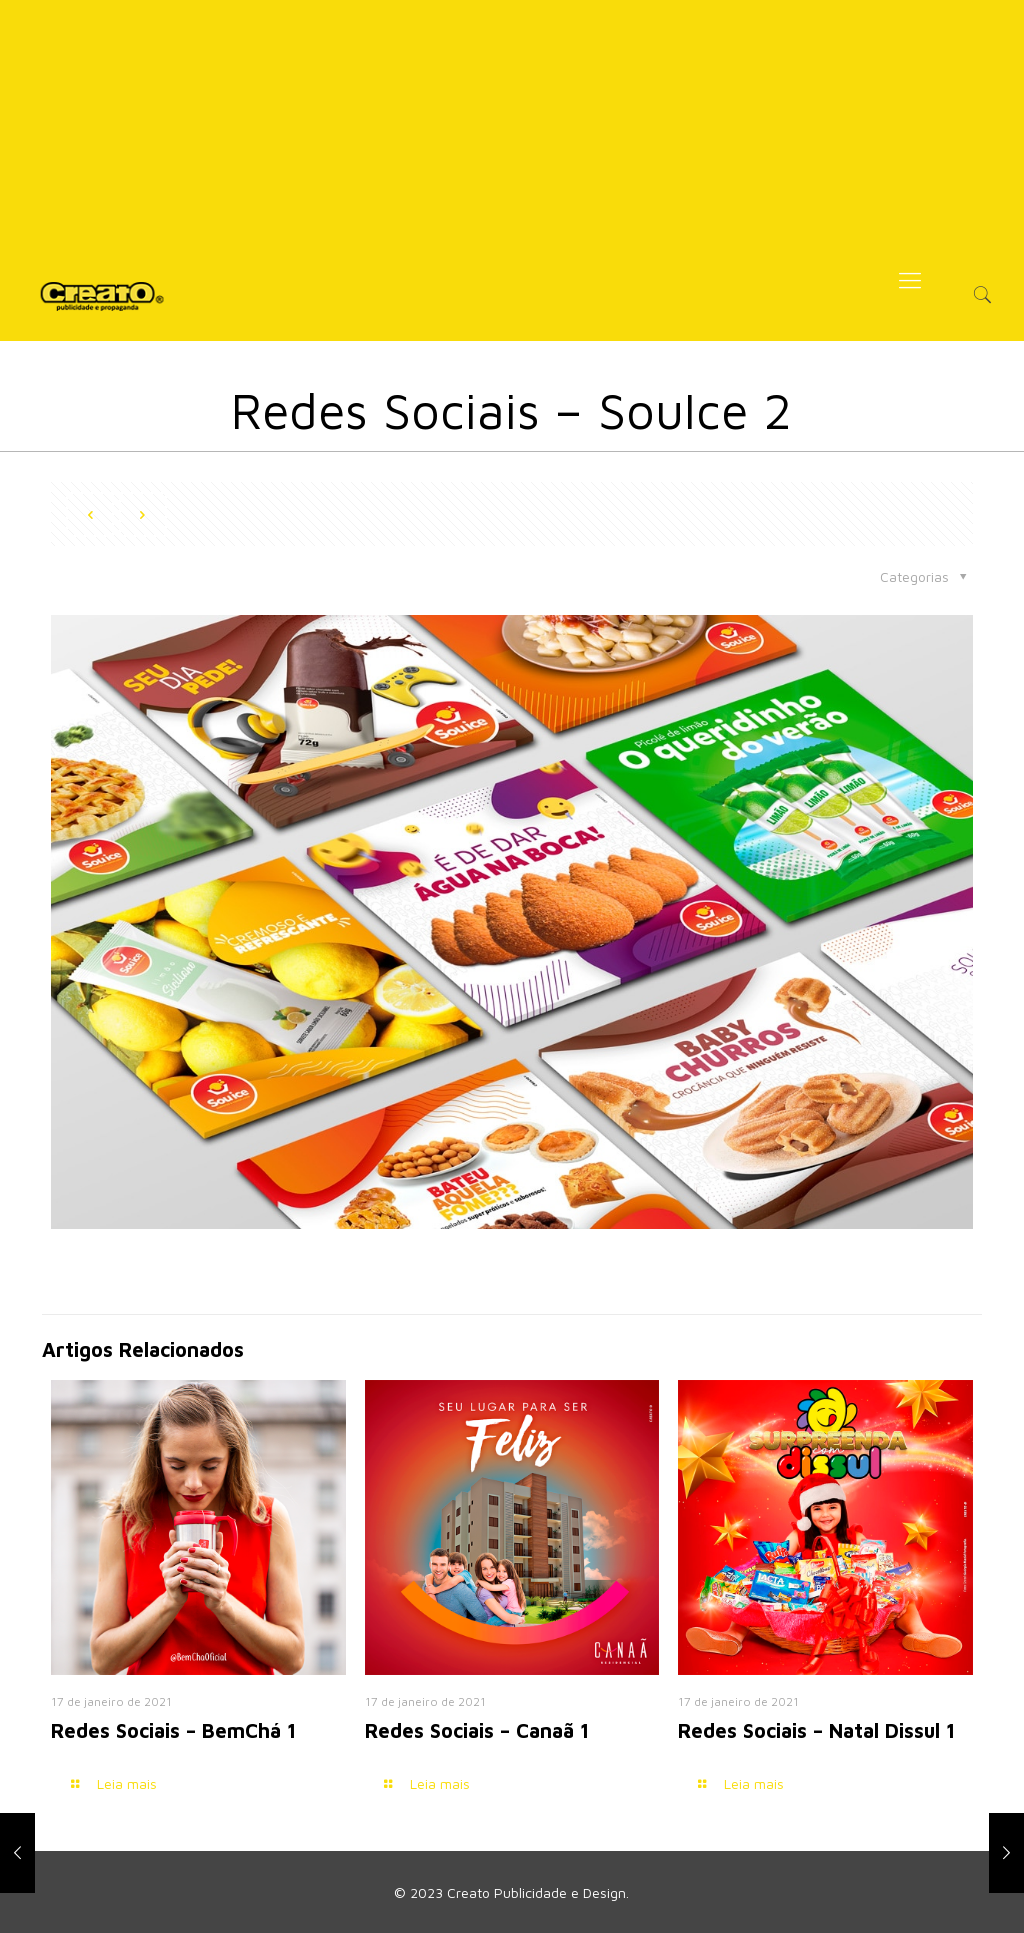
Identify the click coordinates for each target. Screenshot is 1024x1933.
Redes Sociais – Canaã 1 (477, 1730)
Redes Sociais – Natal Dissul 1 (816, 1730)
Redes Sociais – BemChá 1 (173, 1730)
